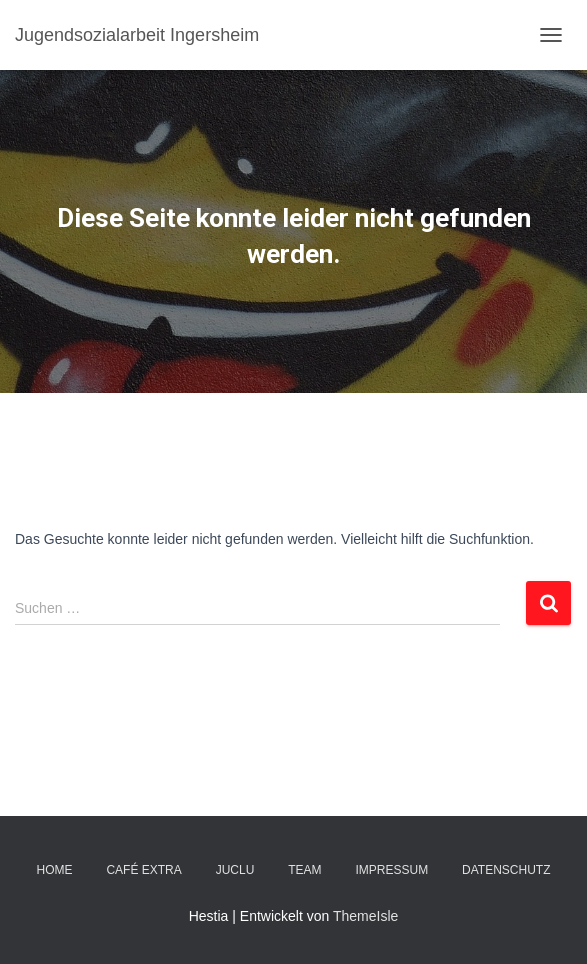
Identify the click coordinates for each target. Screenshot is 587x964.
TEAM (304, 870)
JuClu (235, 870)
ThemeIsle (365, 916)
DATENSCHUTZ (506, 870)
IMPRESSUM (391, 870)
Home (55, 870)
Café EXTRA (143, 870)
